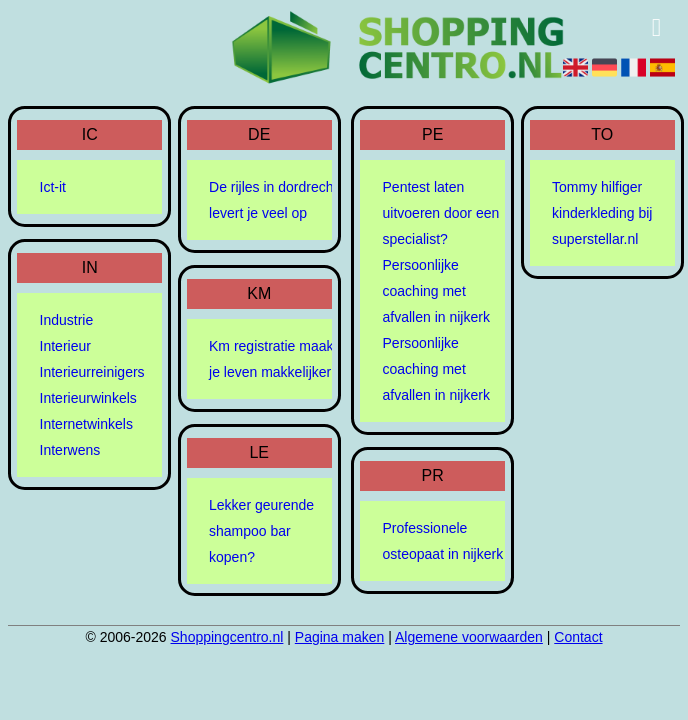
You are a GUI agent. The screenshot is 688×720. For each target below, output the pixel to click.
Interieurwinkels (88, 398)
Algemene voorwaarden (469, 637)
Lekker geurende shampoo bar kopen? (261, 531)
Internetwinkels (86, 424)
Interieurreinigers (92, 372)
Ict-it (53, 187)
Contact (578, 637)
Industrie (67, 320)
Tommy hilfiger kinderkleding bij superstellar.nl (602, 213)
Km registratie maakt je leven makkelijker (273, 359)
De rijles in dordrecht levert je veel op (273, 200)
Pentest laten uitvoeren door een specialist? (441, 213)
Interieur (65, 346)
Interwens (70, 450)
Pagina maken (340, 637)
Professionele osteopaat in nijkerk (443, 541)
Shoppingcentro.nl (227, 637)
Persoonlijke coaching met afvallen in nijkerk (436, 291)
